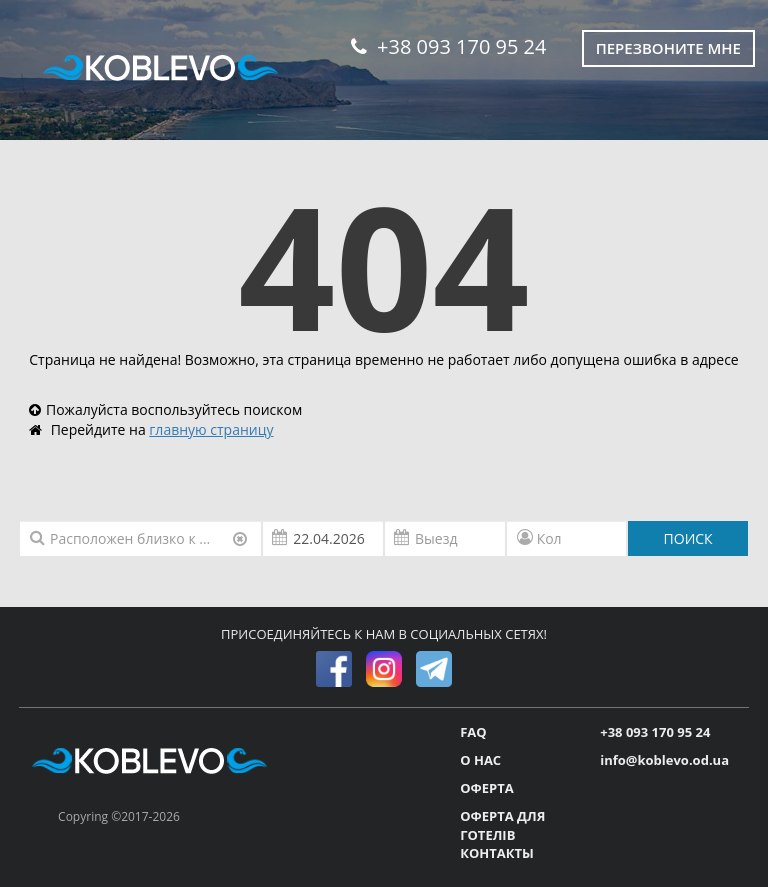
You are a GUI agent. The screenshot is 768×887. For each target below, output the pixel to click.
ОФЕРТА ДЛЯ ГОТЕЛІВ (502, 825)
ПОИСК (688, 538)
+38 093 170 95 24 (448, 46)
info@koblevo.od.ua (664, 760)
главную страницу (211, 429)
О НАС (480, 760)
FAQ (473, 732)
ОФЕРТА (486, 788)
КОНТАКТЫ (497, 853)
